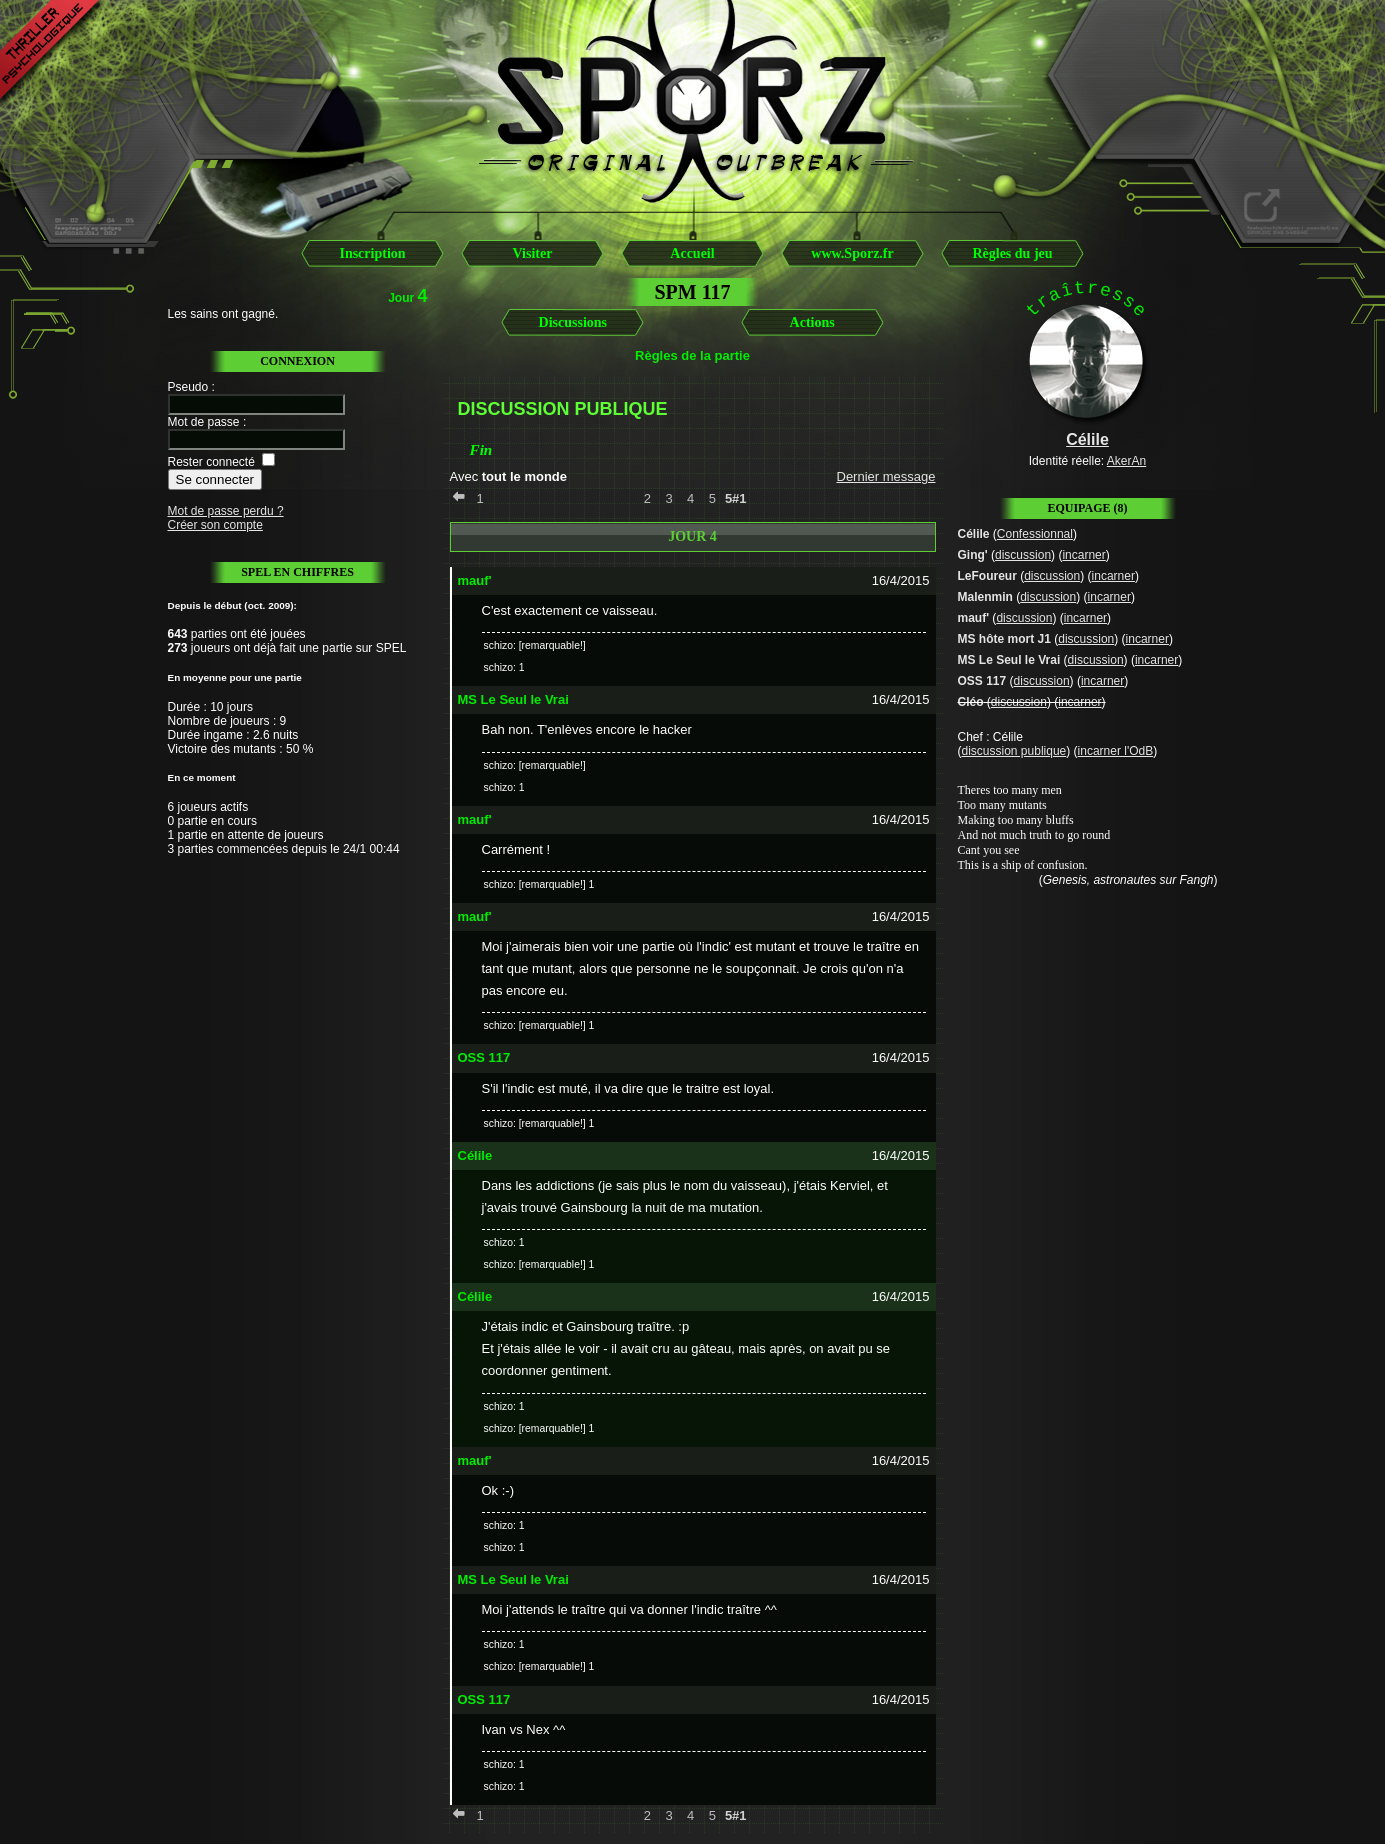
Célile (974, 534)
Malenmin (985, 597)
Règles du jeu (1012, 253)
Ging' (973, 555)
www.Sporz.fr (852, 253)
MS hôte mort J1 (1004, 639)
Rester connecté (211, 462)
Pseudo (188, 387)
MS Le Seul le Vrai (1009, 660)
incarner (1083, 555)
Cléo (971, 702)
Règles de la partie (692, 355)
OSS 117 (982, 681)
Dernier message (886, 476)
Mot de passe (204, 422)
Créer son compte (215, 525)
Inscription (372, 253)
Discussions (573, 322)
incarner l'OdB (1116, 751)
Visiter (533, 253)
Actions (812, 322)
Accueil (692, 253)
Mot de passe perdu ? (226, 511)
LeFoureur (987, 576)
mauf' (974, 618)
